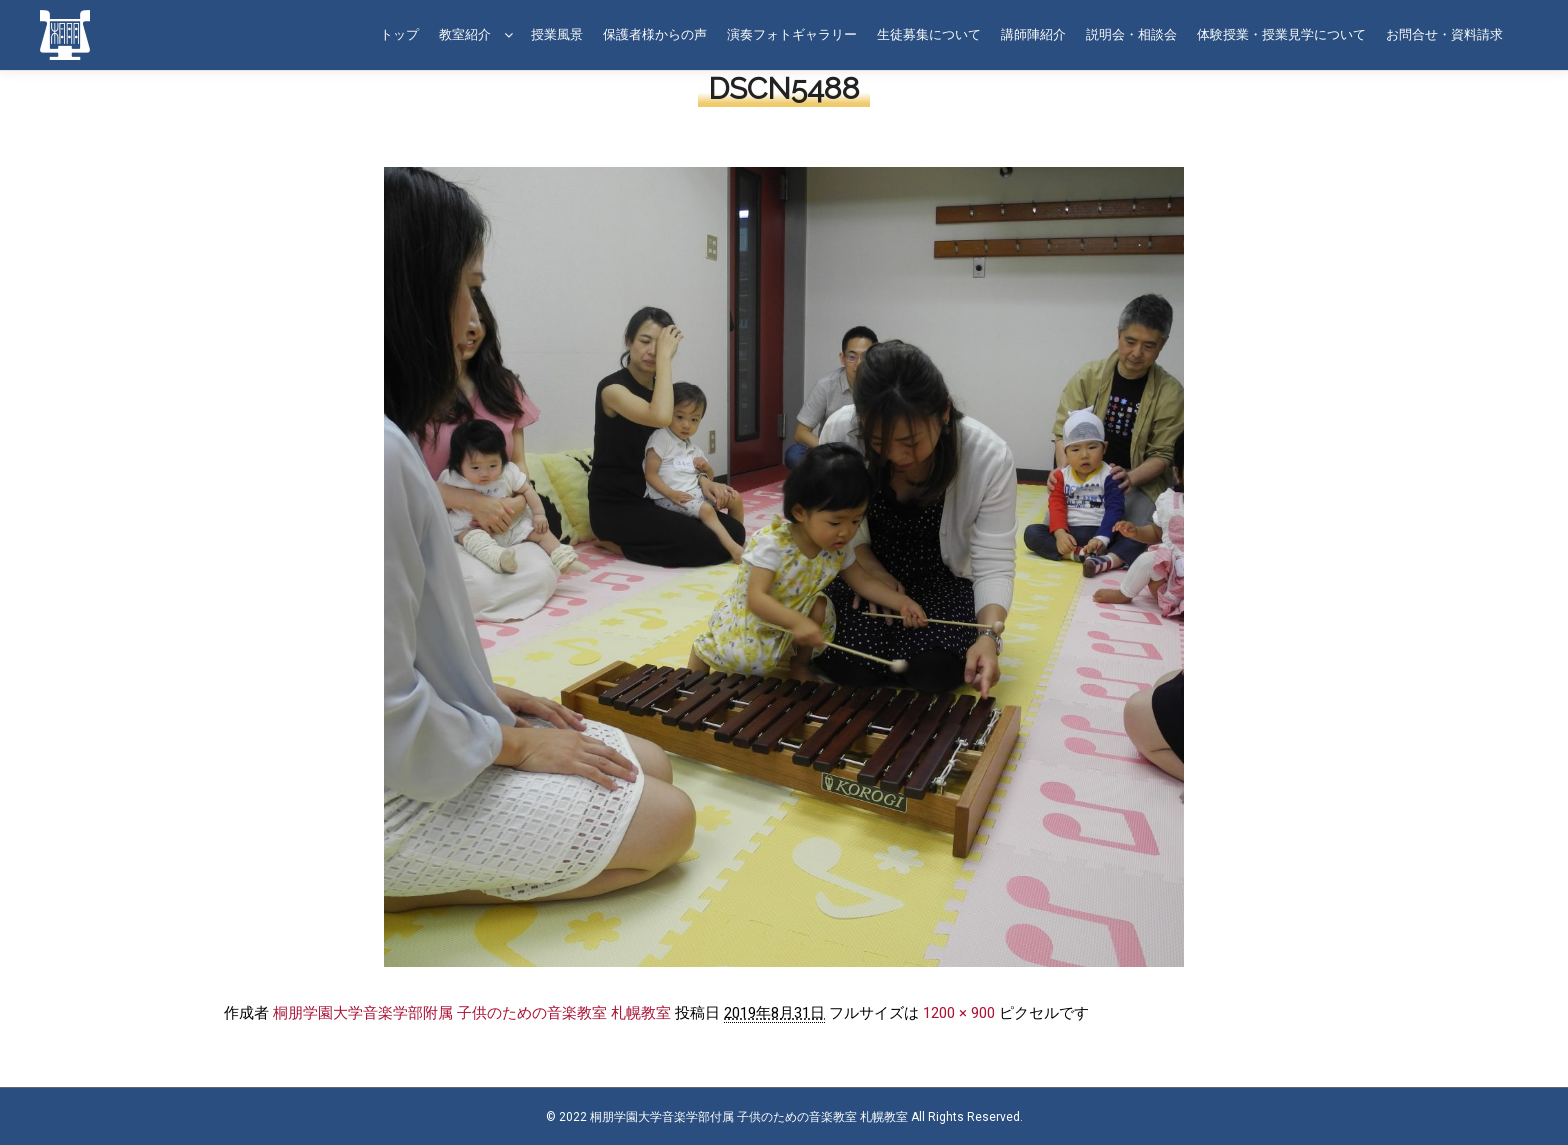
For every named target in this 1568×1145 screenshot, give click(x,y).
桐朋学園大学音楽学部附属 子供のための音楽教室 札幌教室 (472, 1013)
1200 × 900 (959, 1013)
